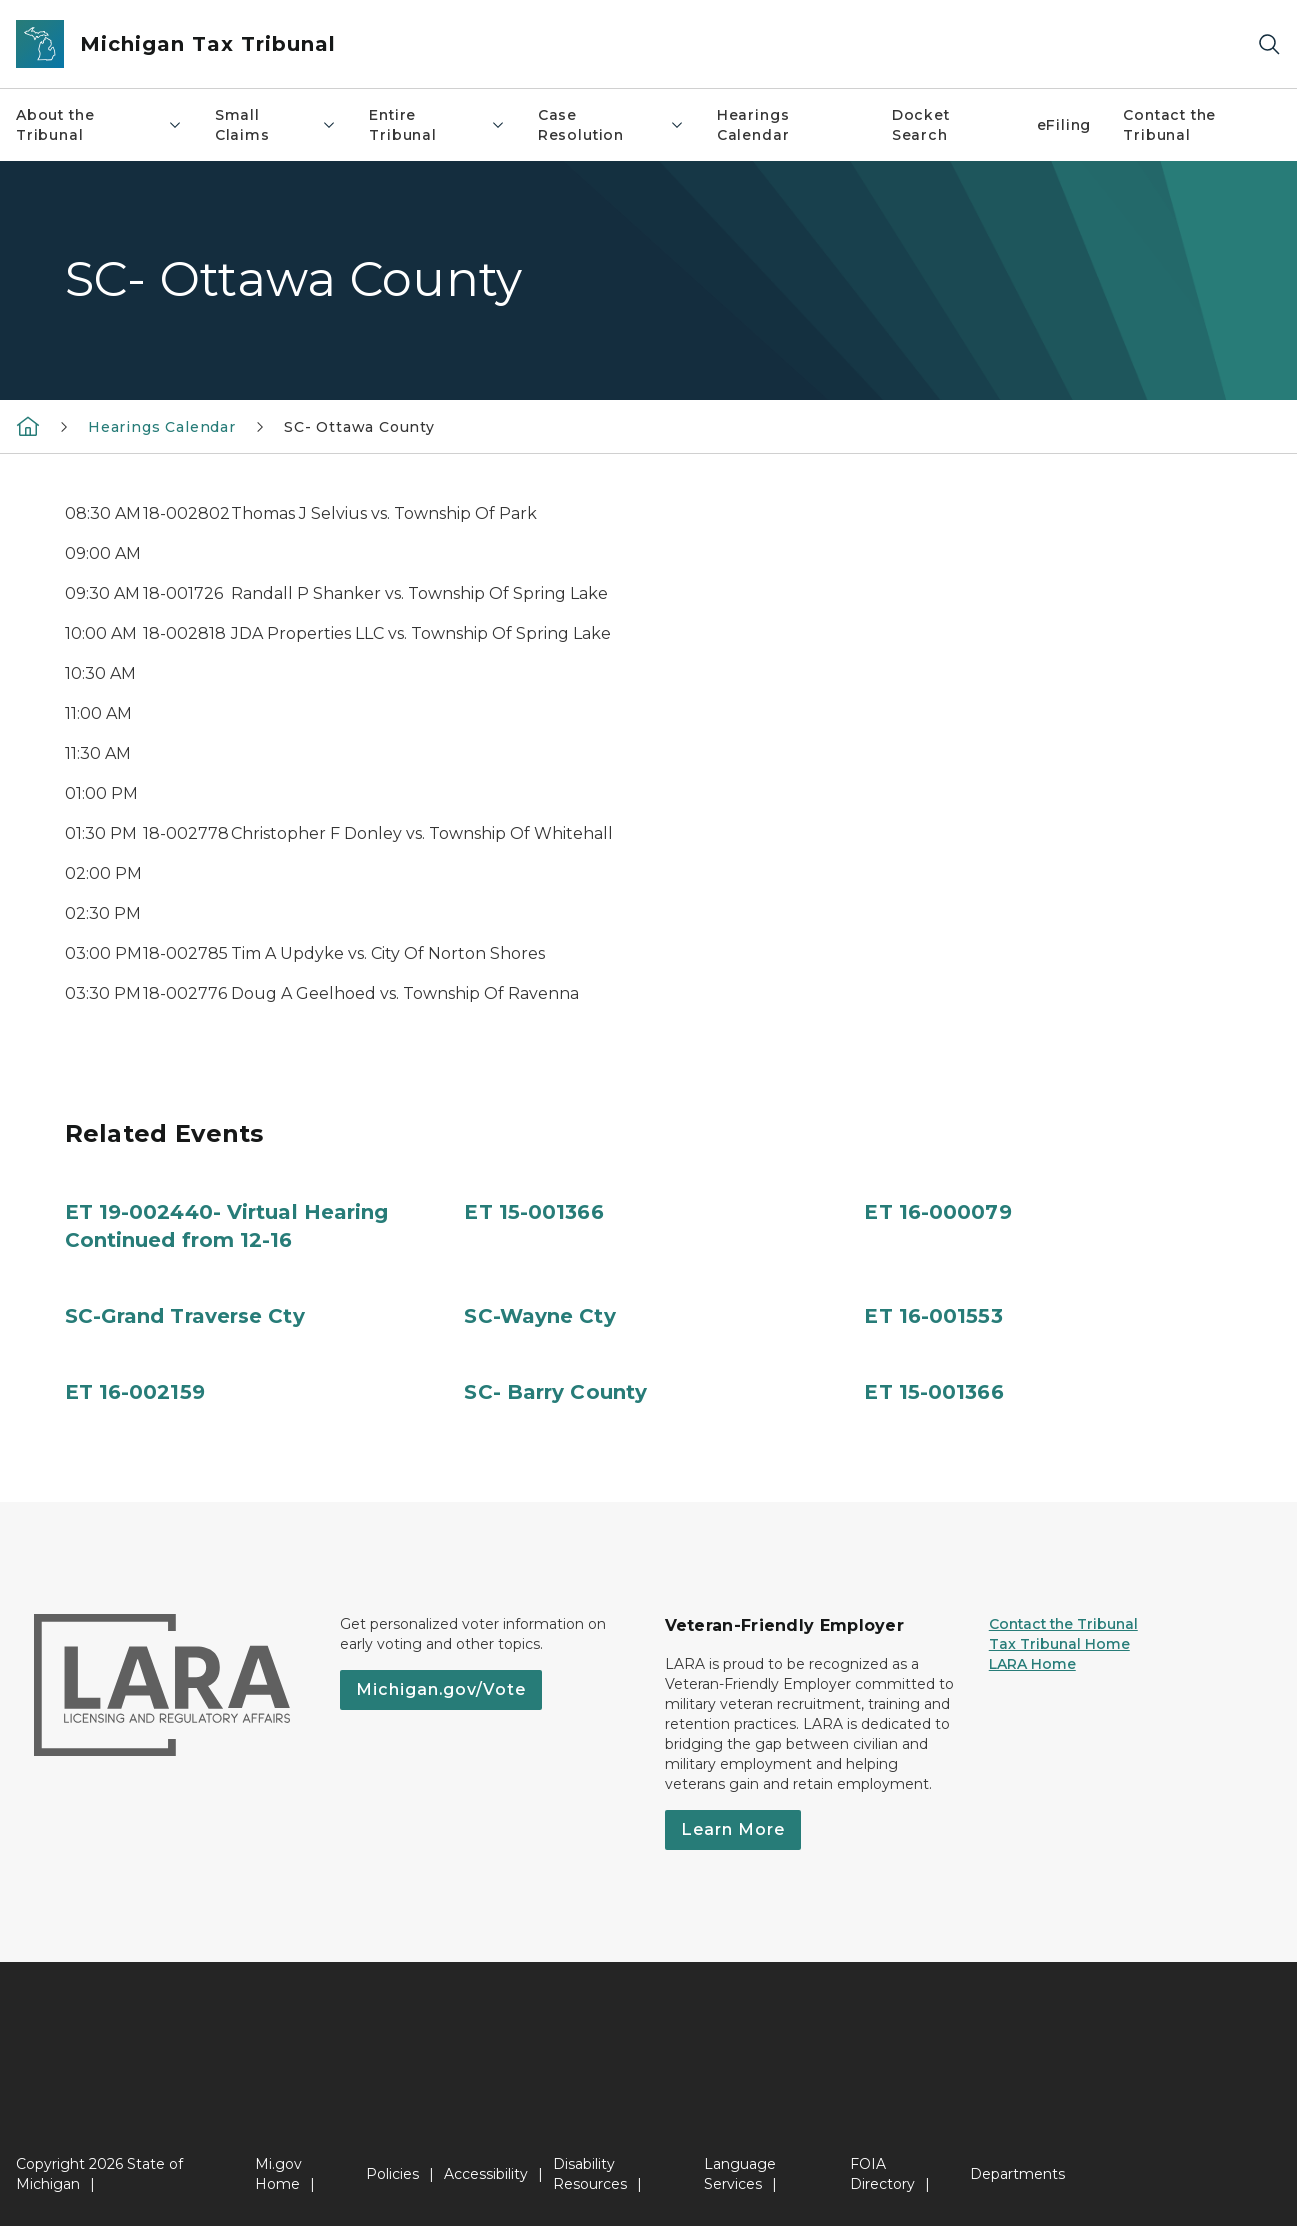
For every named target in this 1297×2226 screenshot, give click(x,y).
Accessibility (486, 2174)
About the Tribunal (99, 125)
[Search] (1269, 44)
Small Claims (276, 125)
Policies (392, 2174)
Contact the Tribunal (1169, 125)
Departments (1017, 2174)
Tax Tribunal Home (1059, 1644)
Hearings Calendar (753, 125)
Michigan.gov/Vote (441, 1689)
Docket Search (921, 125)
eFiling (1064, 125)
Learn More (733, 1829)
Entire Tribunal (437, 125)
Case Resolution (611, 125)
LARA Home (1032, 1664)
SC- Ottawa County (359, 427)
